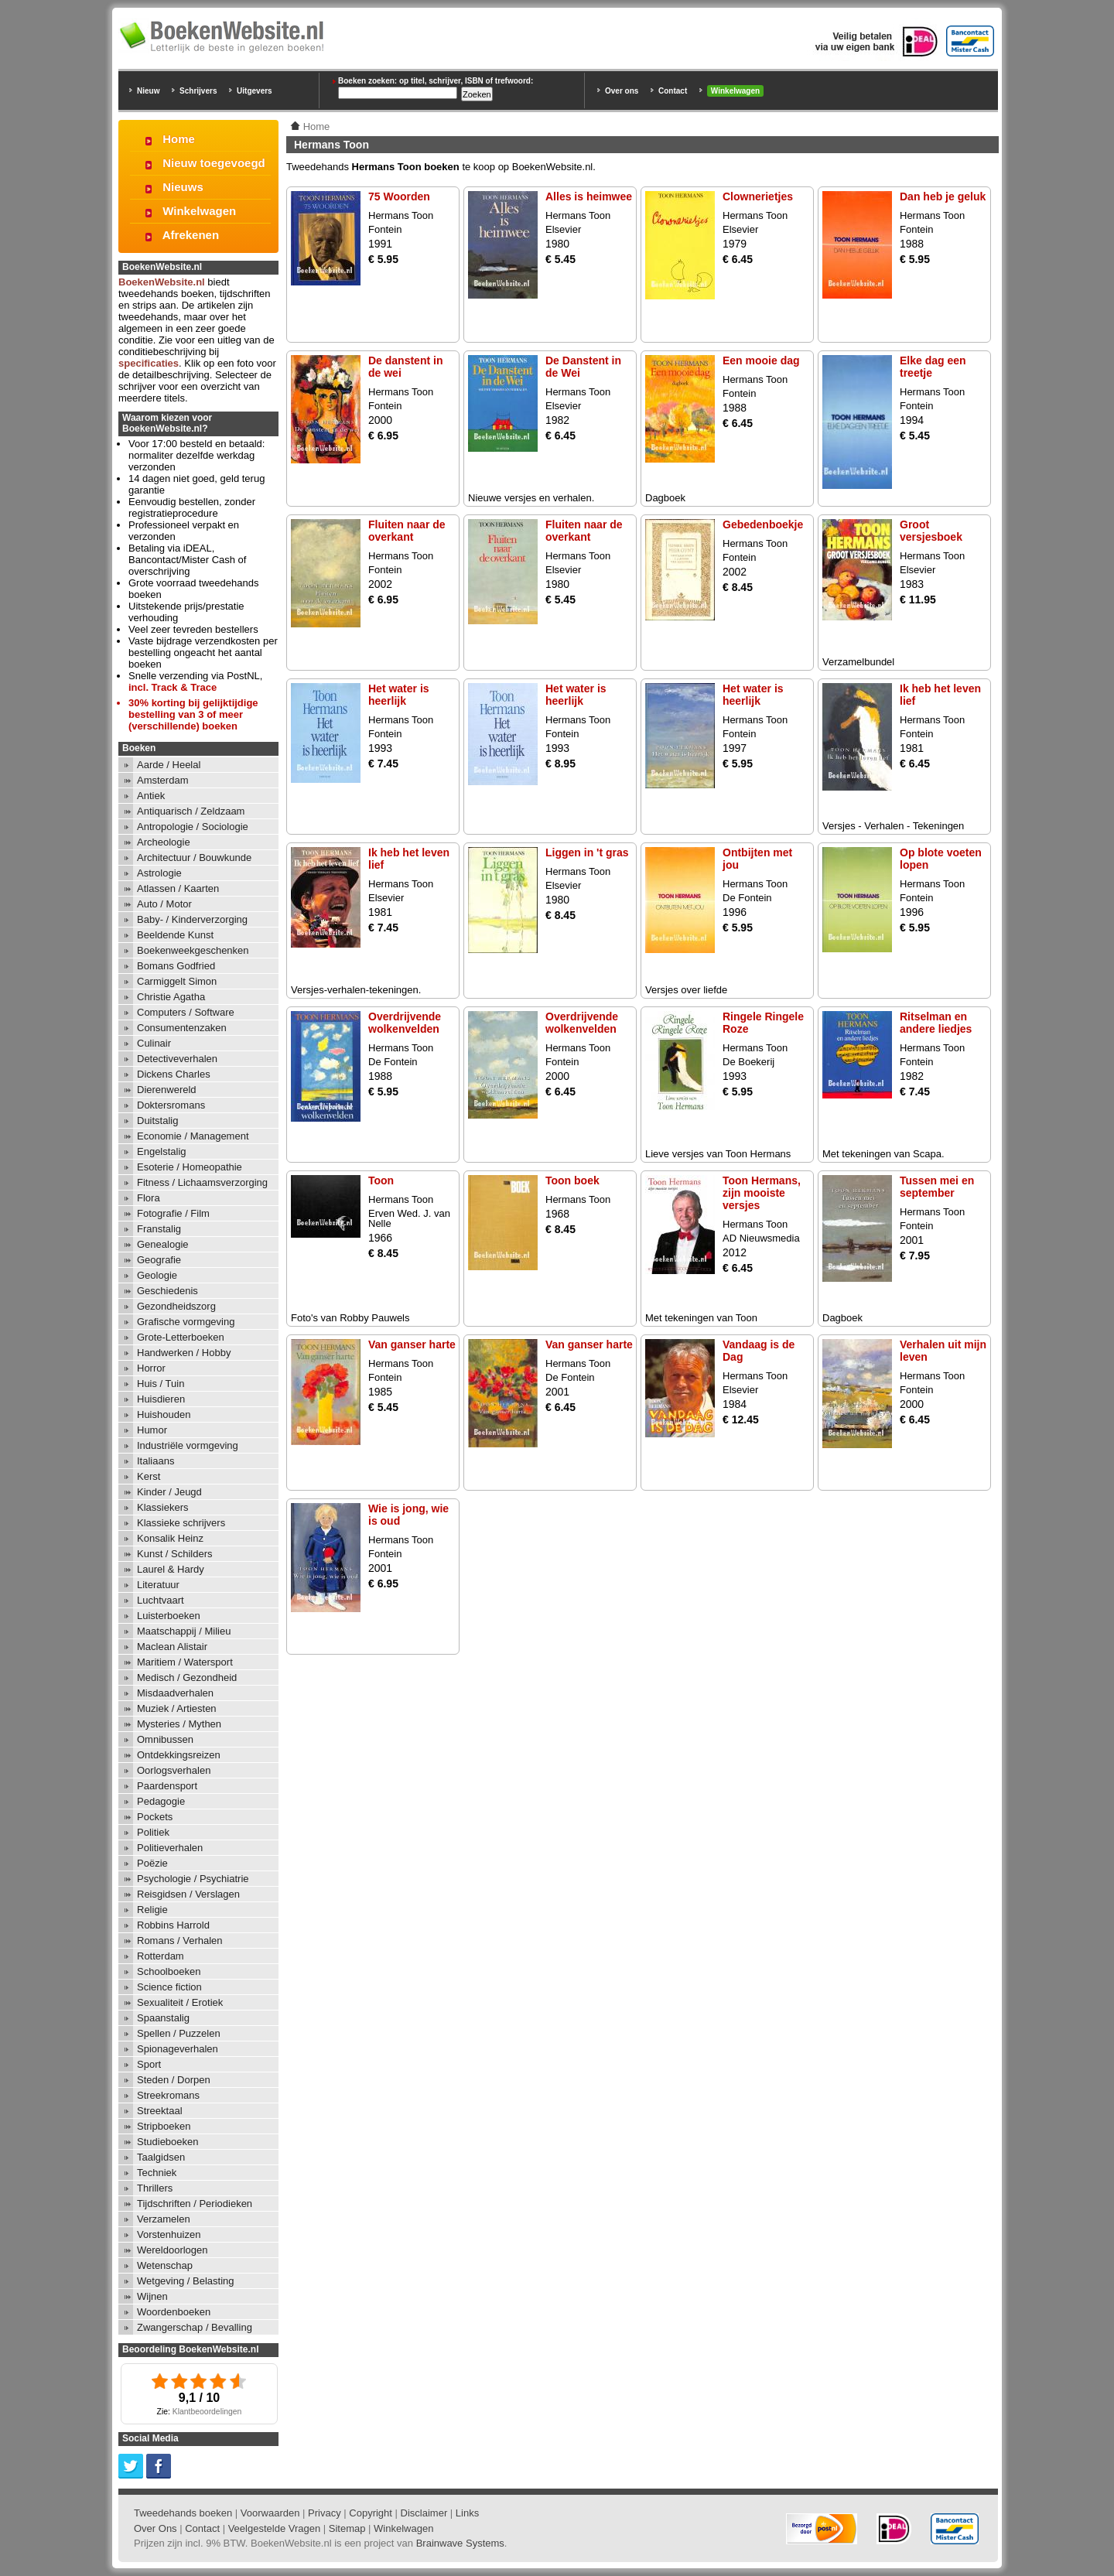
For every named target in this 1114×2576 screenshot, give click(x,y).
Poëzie (152, 1863)
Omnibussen (165, 1739)
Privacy (324, 2513)
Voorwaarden (270, 2513)
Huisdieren (161, 1399)
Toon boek (572, 1180)
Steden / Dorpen (173, 2080)
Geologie (157, 1275)
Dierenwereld (166, 1089)
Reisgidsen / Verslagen (188, 1894)
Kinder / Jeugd (169, 1492)
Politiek (153, 1832)
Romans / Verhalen (180, 1940)
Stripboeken (163, 2126)
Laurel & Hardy (170, 1569)
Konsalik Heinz (170, 1538)
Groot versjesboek (931, 530)
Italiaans (155, 1461)
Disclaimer (424, 2513)
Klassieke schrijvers (181, 1523)
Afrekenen (190, 234)
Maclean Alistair (172, 1646)
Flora (148, 1198)
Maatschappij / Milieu (184, 1631)
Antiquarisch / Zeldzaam (190, 811)
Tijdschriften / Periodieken (194, 2203)
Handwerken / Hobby (184, 1352)
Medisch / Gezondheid (187, 1677)
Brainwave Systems (460, 2543)
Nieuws (182, 186)
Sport (149, 2064)
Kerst (148, 1476)
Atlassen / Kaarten (178, 888)
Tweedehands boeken (183, 2513)
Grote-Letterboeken (180, 1337)
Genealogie (163, 1244)
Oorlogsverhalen (173, 1770)
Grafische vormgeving (185, 1321)
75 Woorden (399, 196)
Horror (151, 1368)
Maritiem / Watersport (185, 1662)
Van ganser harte (412, 1344)
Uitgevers (254, 91)
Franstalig (159, 1229)
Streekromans (168, 2095)
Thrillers (155, 2188)
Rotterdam (160, 1956)
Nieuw (148, 91)
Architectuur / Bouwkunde (194, 857)
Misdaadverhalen (175, 1693)
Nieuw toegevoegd (213, 162)
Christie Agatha (171, 997)
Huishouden (163, 1414)
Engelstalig (161, 1151)
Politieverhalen (170, 1847)
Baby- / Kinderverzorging (192, 919)
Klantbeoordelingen (207, 2411)
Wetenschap (165, 2265)
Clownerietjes (758, 196)
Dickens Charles (173, 1074)
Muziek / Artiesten (177, 1708)
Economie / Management (193, 1136)
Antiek (151, 795)
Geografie (159, 1260)
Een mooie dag (761, 360)
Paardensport (167, 1786)
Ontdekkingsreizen (178, 1755)
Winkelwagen (735, 91)
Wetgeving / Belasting (185, 2281)
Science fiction (169, 1987)
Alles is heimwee (588, 196)
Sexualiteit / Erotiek (180, 2002)
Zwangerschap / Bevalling (194, 2327)
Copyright (370, 2513)
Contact (672, 91)
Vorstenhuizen (168, 2234)
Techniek (156, 2172)
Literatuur (158, 1584)
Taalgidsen (161, 2157)
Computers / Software (185, 1012)
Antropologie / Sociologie (192, 826)
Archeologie (163, 842)
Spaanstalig (163, 2018)
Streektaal (160, 2110)
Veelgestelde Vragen (274, 2528)
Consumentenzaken (182, 1027)
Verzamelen (163, 2219)
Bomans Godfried (176, 966)
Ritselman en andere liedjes (936, 1022)
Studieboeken (168, 2141)
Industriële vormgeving (187, 1445)
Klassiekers (162, 1507)
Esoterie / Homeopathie (189, 1167)
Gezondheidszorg (176, 1306)
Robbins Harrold (173, 1925)
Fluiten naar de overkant (407, 530)
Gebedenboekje (763, 524)
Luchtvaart (160, 1600)
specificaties (148, 363)
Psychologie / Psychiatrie (193, 1878)
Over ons (621, 91)
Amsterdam (162, 780)
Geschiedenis (167, 1291)
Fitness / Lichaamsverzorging (202, 1182)
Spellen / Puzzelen (178, 2033)
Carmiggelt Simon (177, 981)
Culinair (154, 1043)
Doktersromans (171, 1105)
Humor (152, 1430)
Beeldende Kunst (175, 935)
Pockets (155, 1817)
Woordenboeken (173, 2312)
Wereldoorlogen (172, 2250)
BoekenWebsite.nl (161, 282)
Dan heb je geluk (943, 196)
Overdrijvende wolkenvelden (404, 1022)
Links (467, 2513)
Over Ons (155, 2528)
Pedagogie (161, 1801)
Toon (381, 1180)
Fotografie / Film (173, 1213)
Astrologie (159, 873)
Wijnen (152, 2296)
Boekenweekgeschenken (193, 950)
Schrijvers (198, 91)
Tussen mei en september (937, 1186)
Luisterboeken (168, 1615)
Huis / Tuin (160, 1383)
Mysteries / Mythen (179, 1724)
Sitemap (347, 2528)
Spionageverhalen (177, 2049)
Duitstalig (157, 1120)
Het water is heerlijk (398, 694)
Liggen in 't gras (587, 852)
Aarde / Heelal (168, 764)
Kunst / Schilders (175, 1554)
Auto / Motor (164, 904)
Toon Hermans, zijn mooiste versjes (762, 1192)
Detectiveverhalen (177, 1058)
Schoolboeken (168, 1971)
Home (178, 138)
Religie (152, 1909)
